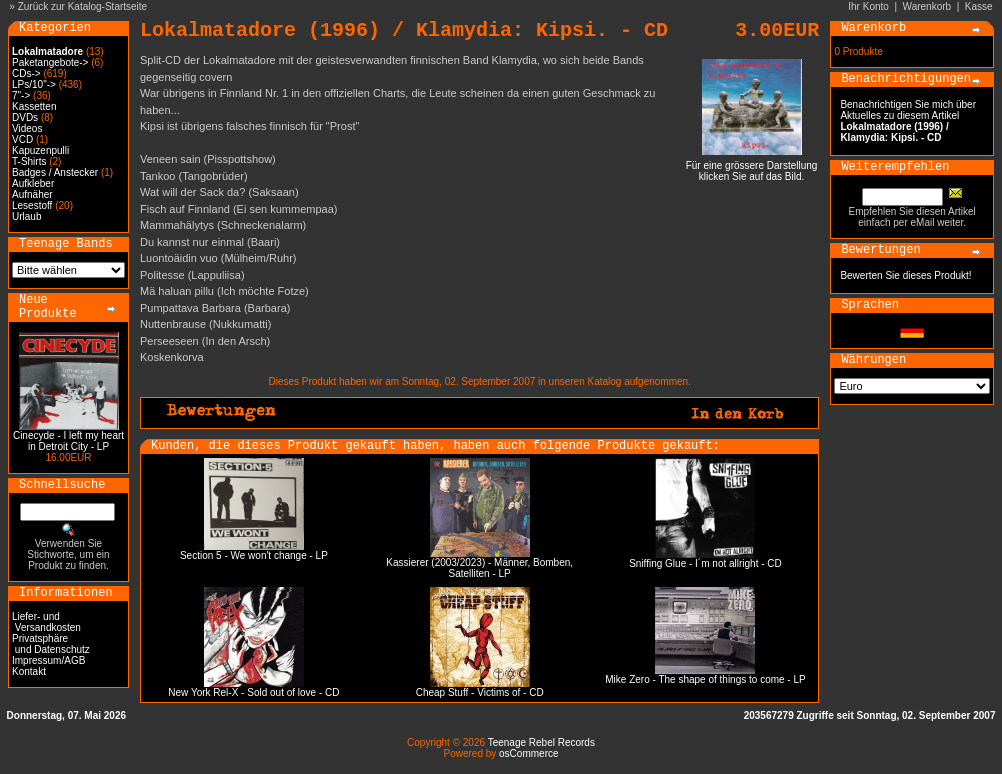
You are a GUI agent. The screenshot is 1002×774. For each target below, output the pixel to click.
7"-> (21, 95)
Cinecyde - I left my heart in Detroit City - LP (68, 441)
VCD (22, 139)
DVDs (25, 117)
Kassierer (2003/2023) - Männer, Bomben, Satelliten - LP (479, 568)
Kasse (979, 6)
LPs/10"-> (34, 84)
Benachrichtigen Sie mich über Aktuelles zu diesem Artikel (908, 121)
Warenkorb (927, 6)
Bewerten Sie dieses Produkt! (905, 275)
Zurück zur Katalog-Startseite (83, 6)
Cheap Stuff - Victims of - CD (480, 692)
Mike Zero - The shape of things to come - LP (705, 679)
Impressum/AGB (48, 660)
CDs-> (26, 73)
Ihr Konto (868, 6)
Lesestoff (32, 205)
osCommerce (528, 753)
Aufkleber (33, 183)
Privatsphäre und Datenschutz (51, 644)
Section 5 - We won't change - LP (254, 555)
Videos (27, 128)
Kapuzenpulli (40, 150)
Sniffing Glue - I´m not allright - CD (705, 563)
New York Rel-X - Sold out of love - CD (253, 692)
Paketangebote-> (50, 62)
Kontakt (29, 671)
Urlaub (26, 216)
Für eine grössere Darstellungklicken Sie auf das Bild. (752, 166)
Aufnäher (32, 194)
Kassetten (34, 106)
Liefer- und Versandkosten (46, 622)
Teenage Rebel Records (541, 742)
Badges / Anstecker (55, 172)
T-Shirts (29, 161)
